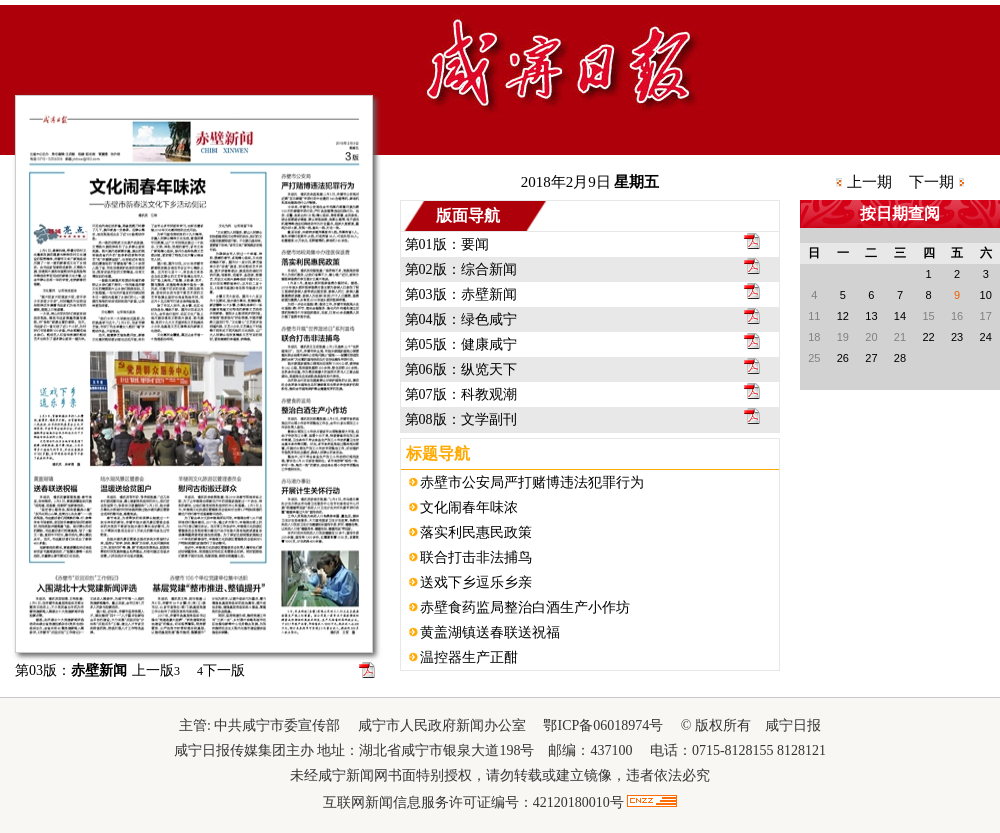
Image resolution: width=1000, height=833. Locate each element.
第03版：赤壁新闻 (461, 294)
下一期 (931, 182)
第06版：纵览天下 (461, 369)
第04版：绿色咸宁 (461, 319)
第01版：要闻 (447, 244)
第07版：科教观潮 (461, 394)
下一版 (221, 670)
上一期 (869, 182)
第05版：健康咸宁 (461, 344)
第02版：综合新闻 (461, 269)
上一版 (156, 670)
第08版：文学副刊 (461, 419)
